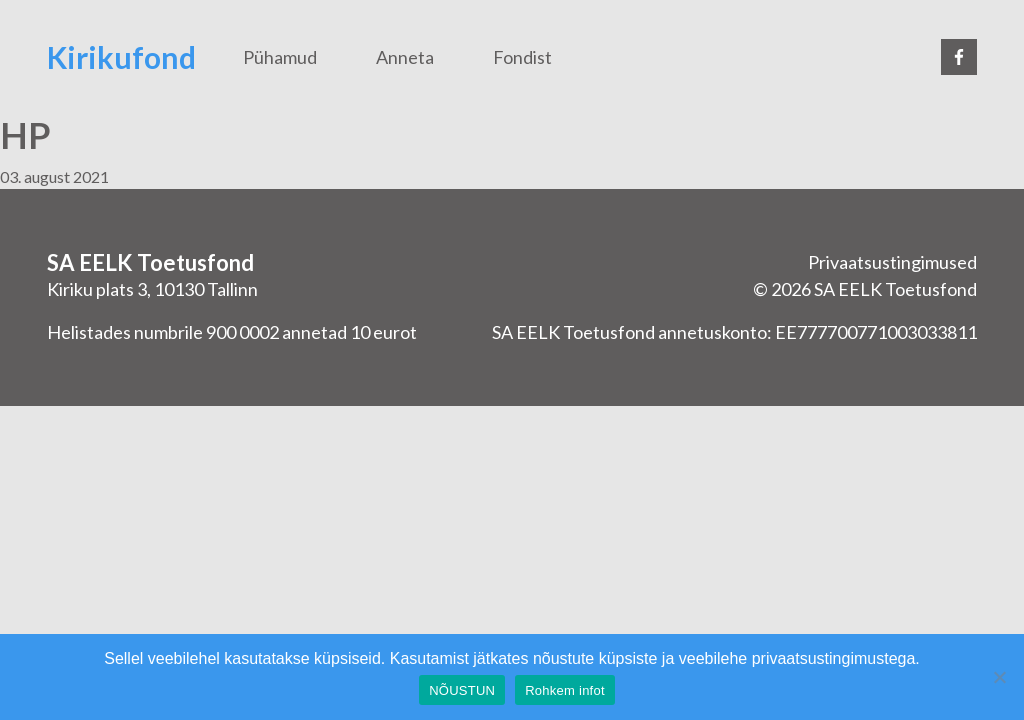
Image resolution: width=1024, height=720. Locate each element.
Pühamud (280, 57)
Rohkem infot (565, 690)
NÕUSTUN (462, 690)
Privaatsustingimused (892, 262)
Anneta (405, 57)
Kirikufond (121, 57)
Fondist (522, 57)
